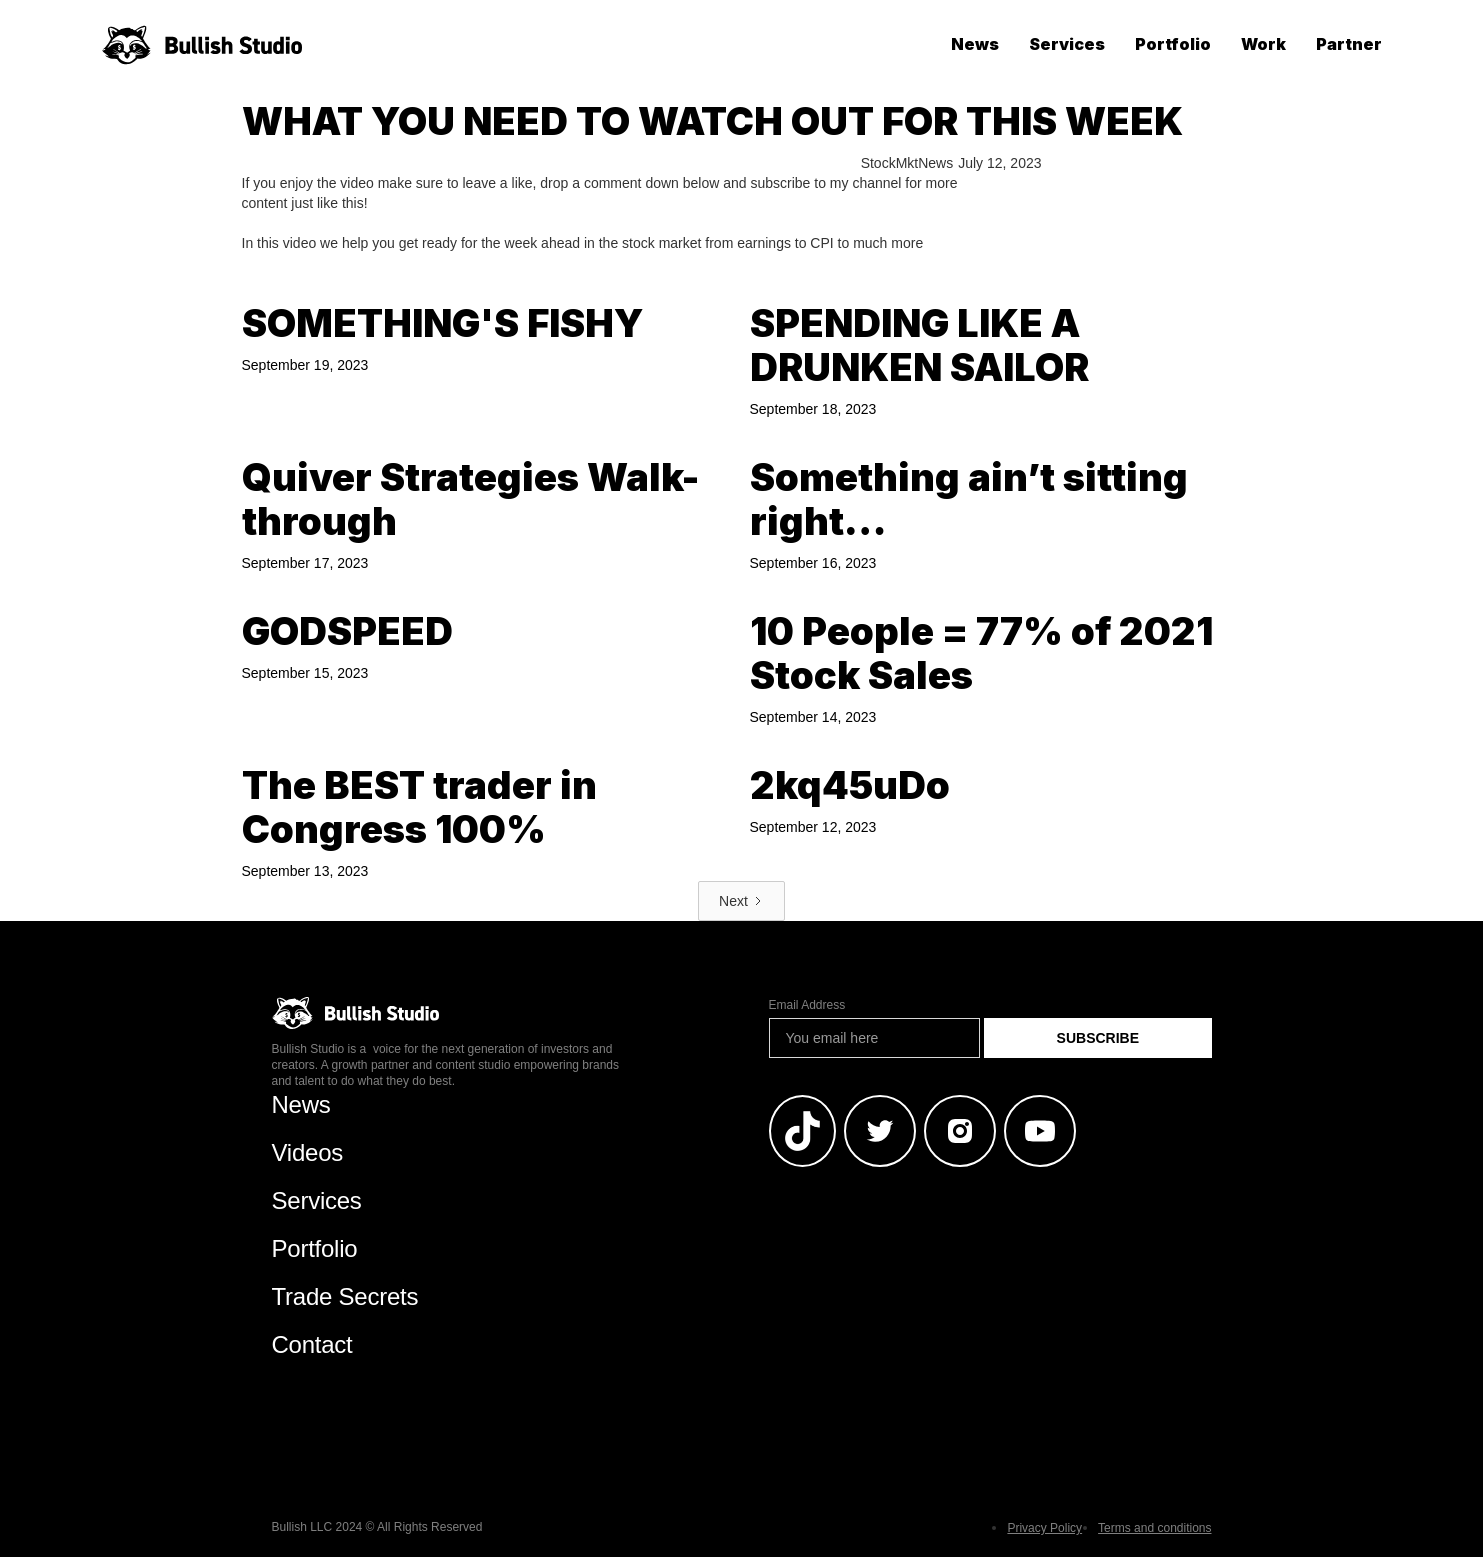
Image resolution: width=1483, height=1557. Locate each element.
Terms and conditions (1154, 1528)
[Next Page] (741, 901)
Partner (1349, 44)
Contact (312, 1344)
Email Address (807, 1005)
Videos (308, 1152)
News (975, 44)
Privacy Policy (1044, 1528)
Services (1067, 44)
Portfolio (1173, 44)
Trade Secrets (345, 1296)
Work (1263, 44)
